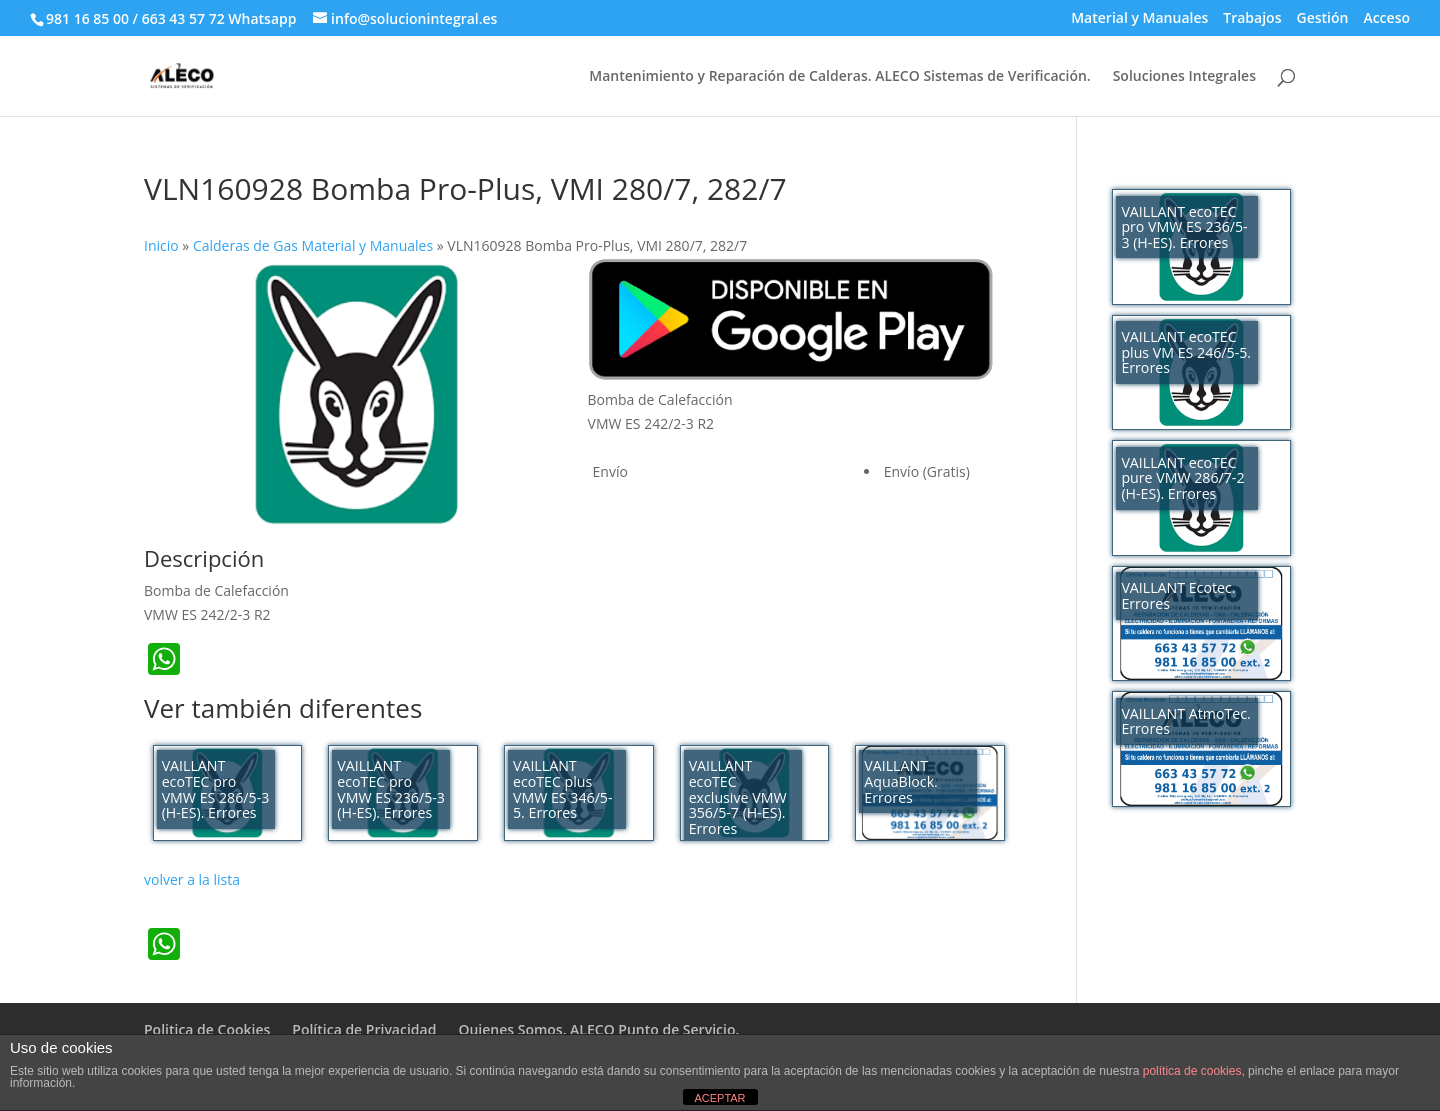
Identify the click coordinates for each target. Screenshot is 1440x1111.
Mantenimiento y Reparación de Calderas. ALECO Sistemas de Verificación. (839, 77)
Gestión (1322, 19)
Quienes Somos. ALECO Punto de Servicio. (598, 1029)
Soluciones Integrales (1184, 77)
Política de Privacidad (364, 1029)
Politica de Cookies (207, 1029)
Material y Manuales (1139, 19)
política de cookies (1192, 1071)
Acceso (1386, 19)
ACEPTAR (719, 1098)
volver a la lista (192, 879)
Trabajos (1252, 19)
